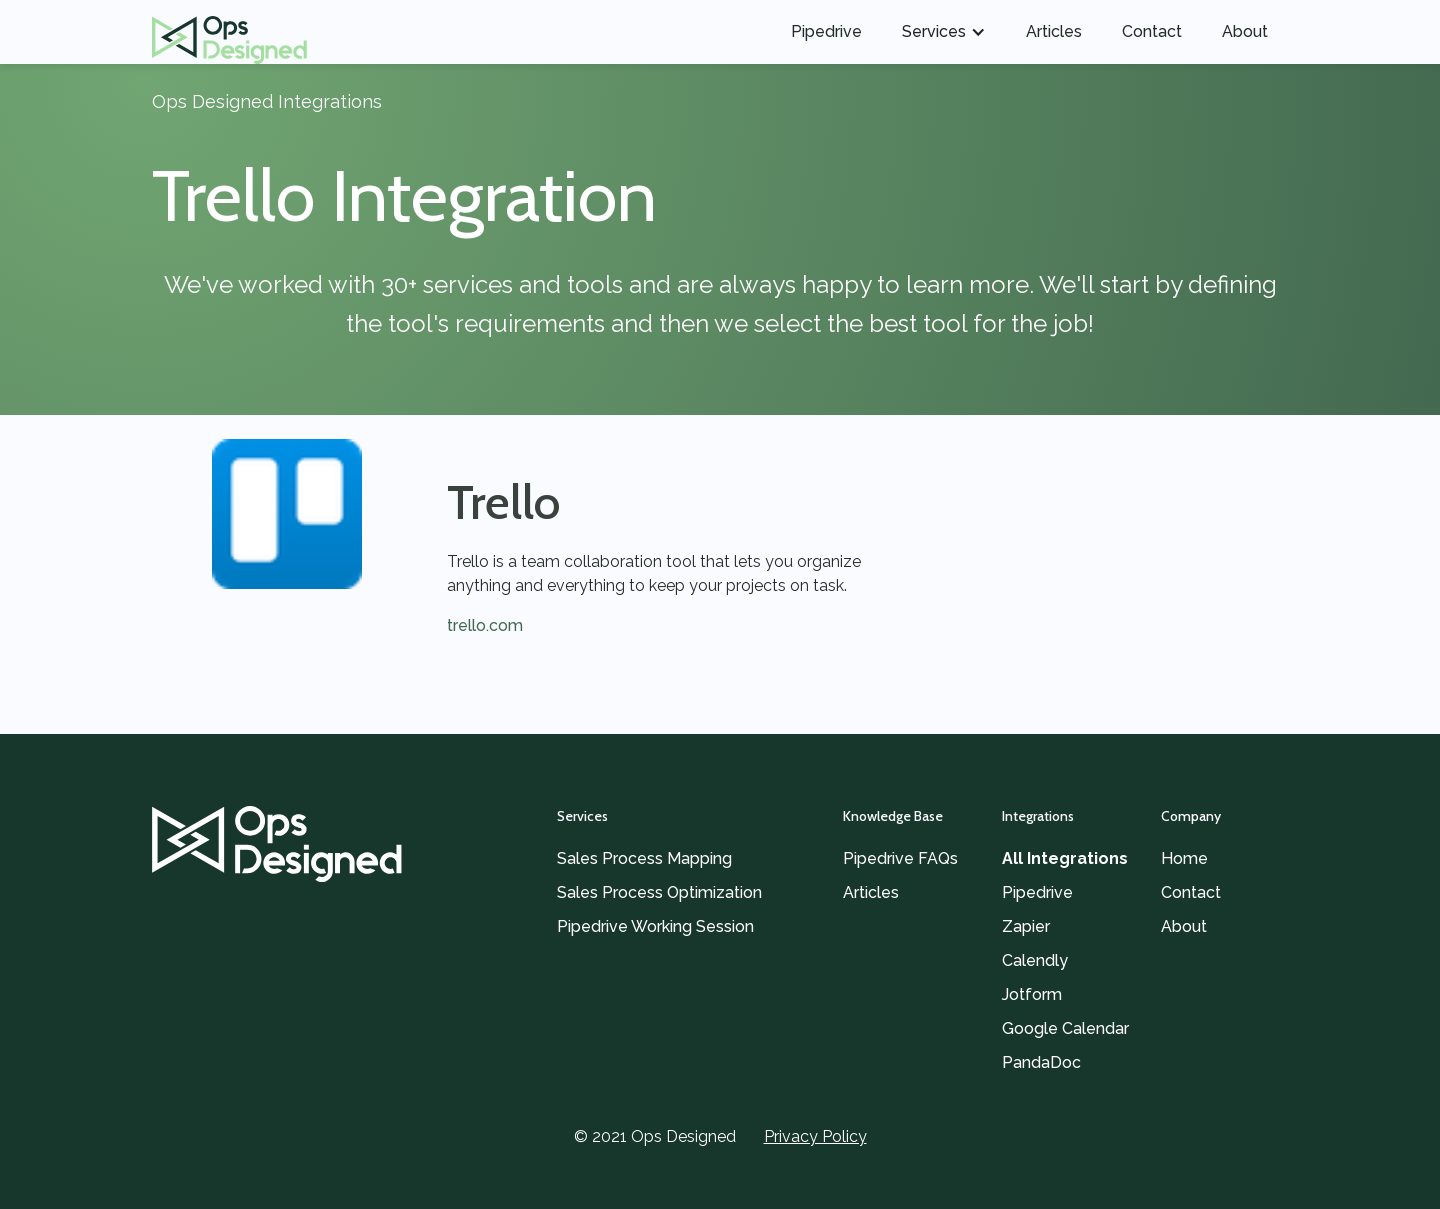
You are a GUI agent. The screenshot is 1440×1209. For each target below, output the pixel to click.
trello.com (485, 625)
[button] (944, 32)
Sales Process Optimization (659, 892)
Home (1184, 858)
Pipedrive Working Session (655, 926)
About (1245, 31)
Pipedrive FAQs (900, 858)
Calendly (1035, 960)
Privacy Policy (815, 1136)
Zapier (1026, 926)
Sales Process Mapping (644, 858)
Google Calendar (1065, 1028)
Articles (1054, 31)
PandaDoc (1041, 1062)
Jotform (1032, 994)
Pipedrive (826, 31)
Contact (1152, 31)
